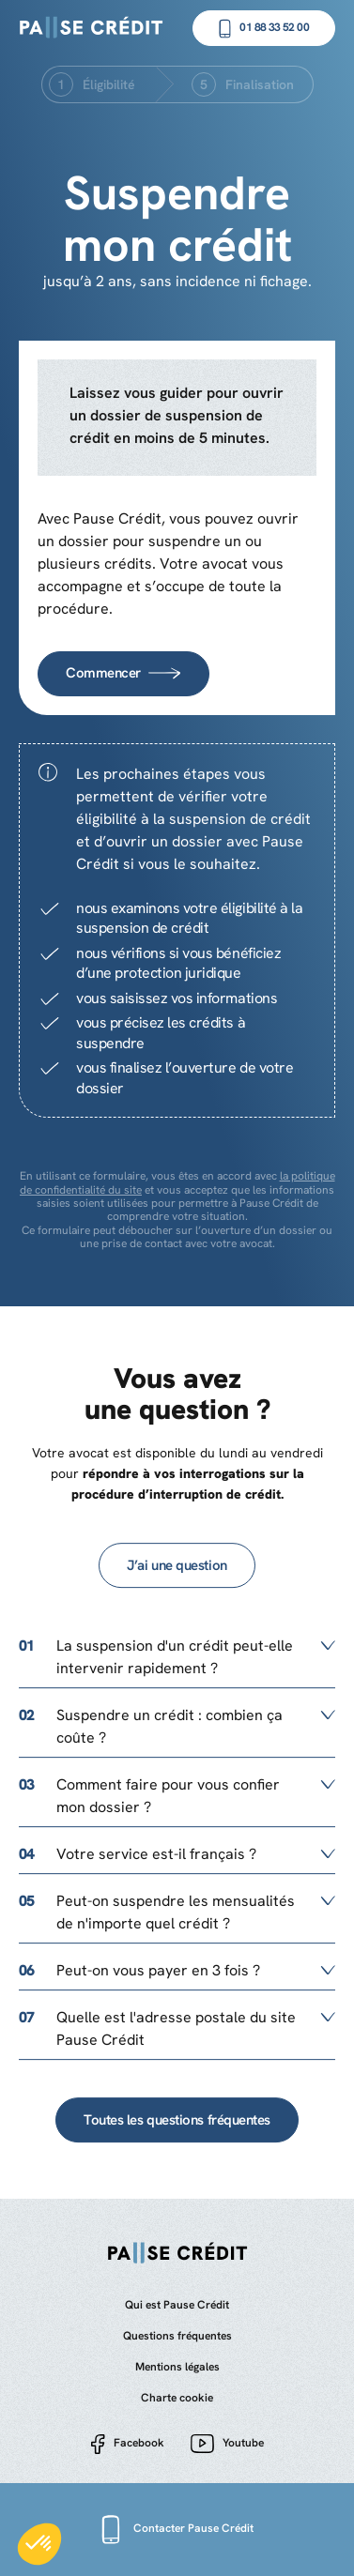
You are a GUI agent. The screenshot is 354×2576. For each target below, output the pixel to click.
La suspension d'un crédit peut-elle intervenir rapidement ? (174, 1657)
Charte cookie (177, 2397)
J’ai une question (176, 1565)
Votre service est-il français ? (156, 1854)
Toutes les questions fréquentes (177, 2120)
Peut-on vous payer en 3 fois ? (158, 1970)
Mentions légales (177, 2366)
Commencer (103, 672)
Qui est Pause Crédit (177, 2304)
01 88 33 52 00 (264, 28)
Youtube (227, 2442)
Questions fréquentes (177, 2335)
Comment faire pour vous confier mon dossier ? (168, 1796)
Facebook (127, 2442)
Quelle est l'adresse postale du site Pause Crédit (176, 2028)
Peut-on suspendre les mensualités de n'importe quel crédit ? (175, 1912)
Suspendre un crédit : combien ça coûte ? (169, 1726)
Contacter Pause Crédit (177, 2529)
